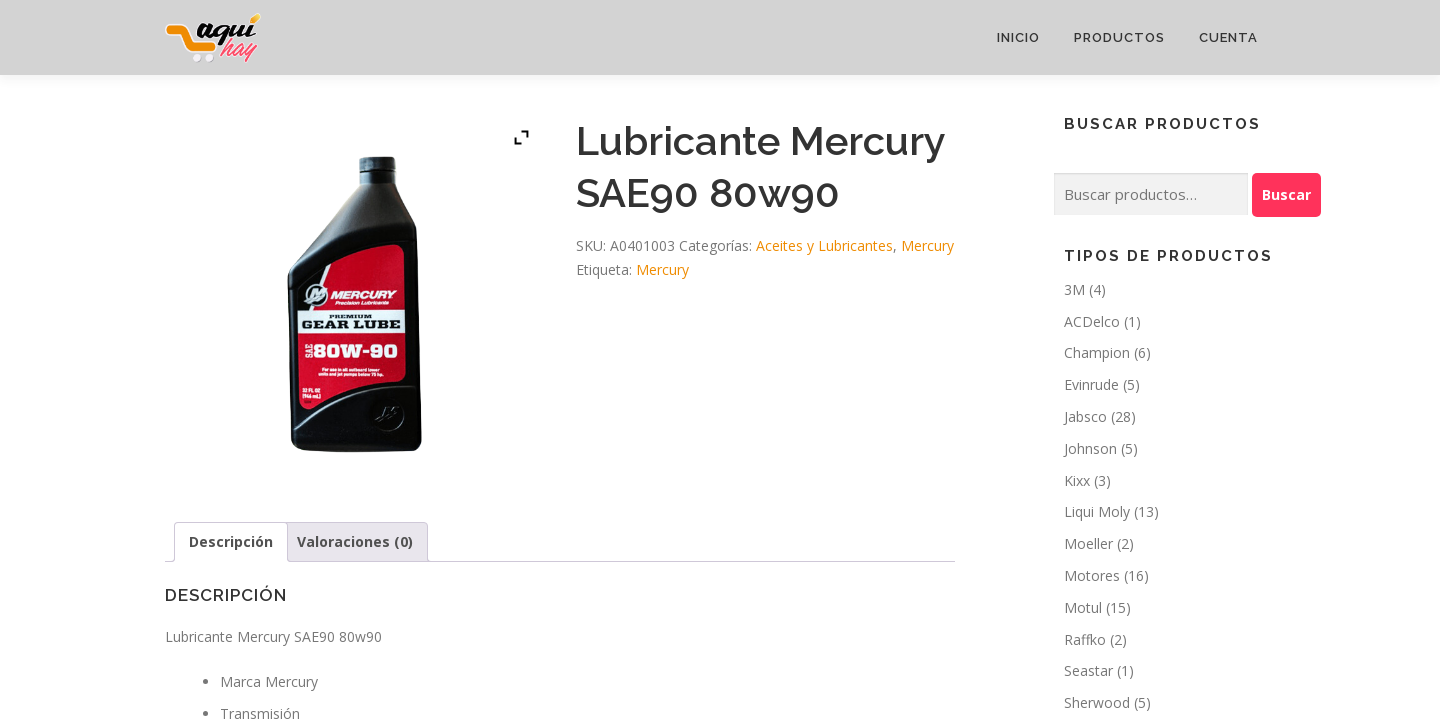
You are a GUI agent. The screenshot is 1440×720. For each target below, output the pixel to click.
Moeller (1088, 543)
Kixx (1077, 480)
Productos (1119, 37)
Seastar (1088, 670)
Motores (1092, 575)
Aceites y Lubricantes (824, 245)
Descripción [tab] (231, 541)
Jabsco (1085, 416)
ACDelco (1092, 321)
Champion (1097, 352)
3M (1074, 289)
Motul (1083, 607)
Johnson (1090, 448)
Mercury (927, 245)
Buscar (1286, 194)
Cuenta (1228, 37)
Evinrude (1091, 384)
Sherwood (1097, 702)
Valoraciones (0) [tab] (355, 541)
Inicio (1018, 37)
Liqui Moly (1097, 511)
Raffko (1085, 639)
